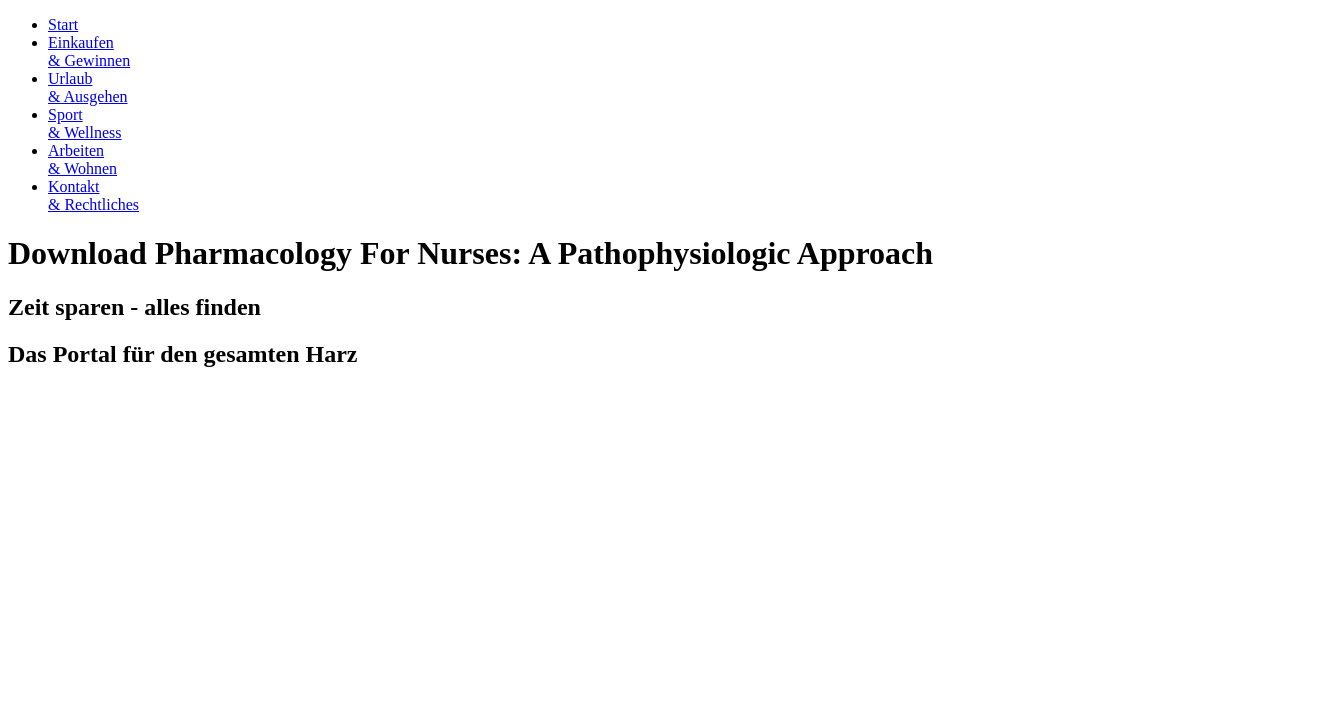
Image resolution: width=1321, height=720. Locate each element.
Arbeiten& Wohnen (82, 159)
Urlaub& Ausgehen (88, 87)
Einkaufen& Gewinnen (89, 51)
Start (63, 24)
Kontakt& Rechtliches (93, 195)
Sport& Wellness (85, 123)
